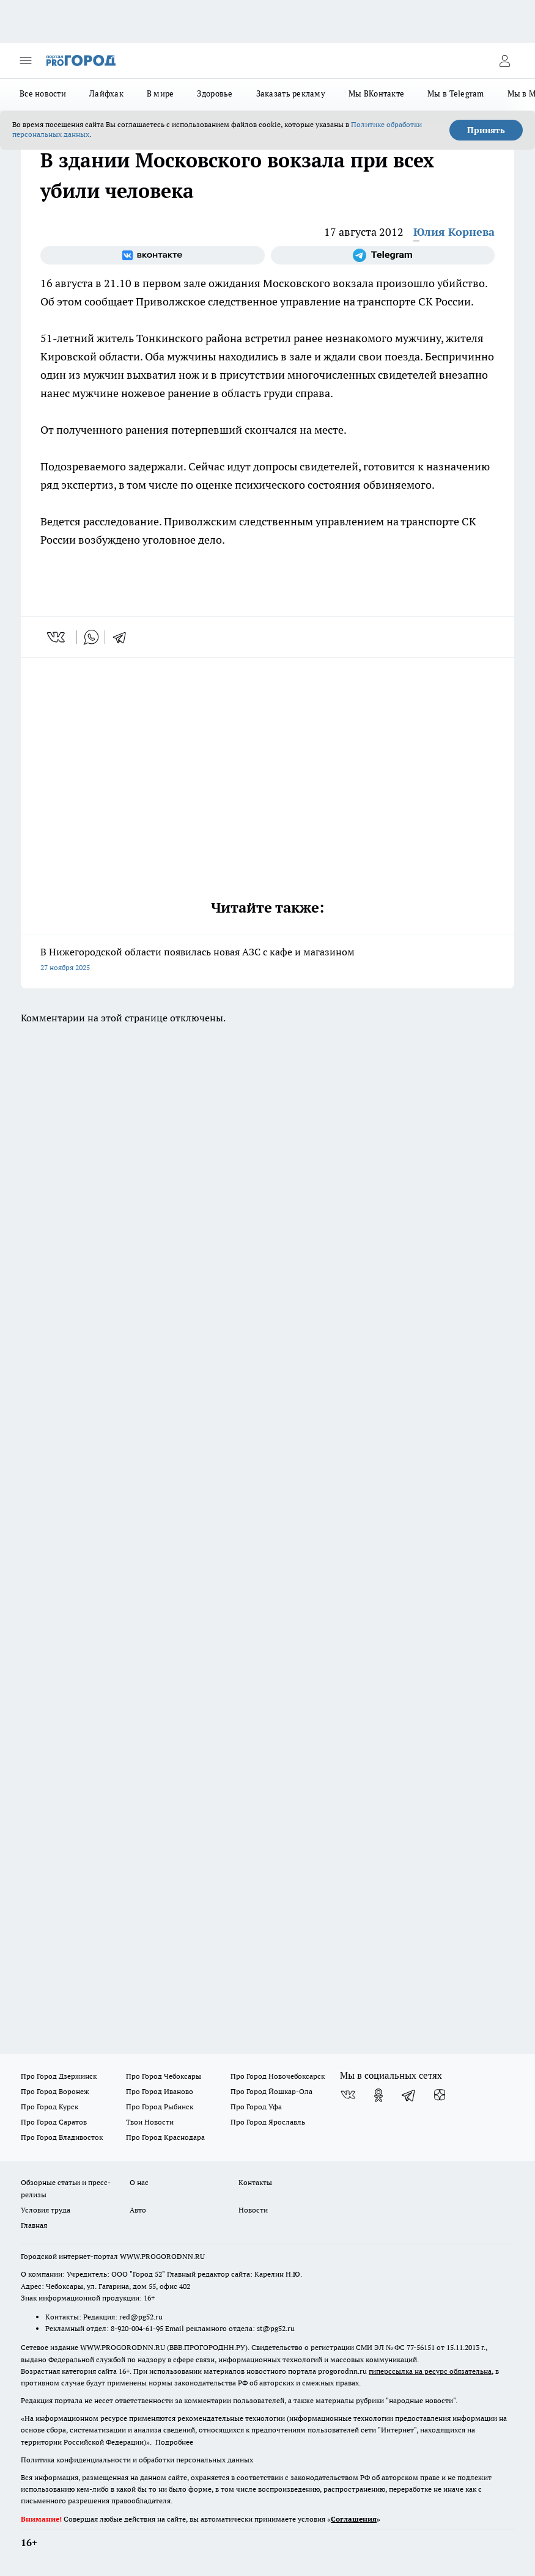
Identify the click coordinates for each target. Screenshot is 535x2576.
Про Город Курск (49, 2106)
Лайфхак (106, 93)
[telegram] (123, 637)
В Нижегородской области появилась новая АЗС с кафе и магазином (267, 961)
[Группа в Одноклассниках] (378, 2095)
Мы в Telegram (455, 93)
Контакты (255, 2182)
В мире (160, 93)
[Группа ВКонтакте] (152, 255)
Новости (253, 2209)
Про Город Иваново (159, 2091)
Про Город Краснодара (165, 2137)
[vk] (57, 637)
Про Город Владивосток (62, 2137)
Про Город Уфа (256, 2106)
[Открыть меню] (25, 60)
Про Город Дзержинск (59, 2076)
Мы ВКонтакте (376, 93)
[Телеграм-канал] (383, 255)
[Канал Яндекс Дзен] (439, 2095)
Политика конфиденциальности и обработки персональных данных (137, 2459)
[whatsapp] (91, 637)
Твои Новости (150, 2121)
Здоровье (214, 93)
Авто (138, 2209)
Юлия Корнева (454, 232)
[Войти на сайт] (504, 60)
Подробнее (174, 2441)
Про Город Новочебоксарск (278, 2076)
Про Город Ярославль (268, 2121)
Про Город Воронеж (55, 2091)
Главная (34, 2225)
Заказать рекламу (290, 93)
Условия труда (45, 2209)
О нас (139, 2182)
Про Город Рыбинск (159, 2106)
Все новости (43, 93)
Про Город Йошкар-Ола (271, 2091)
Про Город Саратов (54, 2121)
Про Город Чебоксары (163, 2076)
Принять (486, 130)
